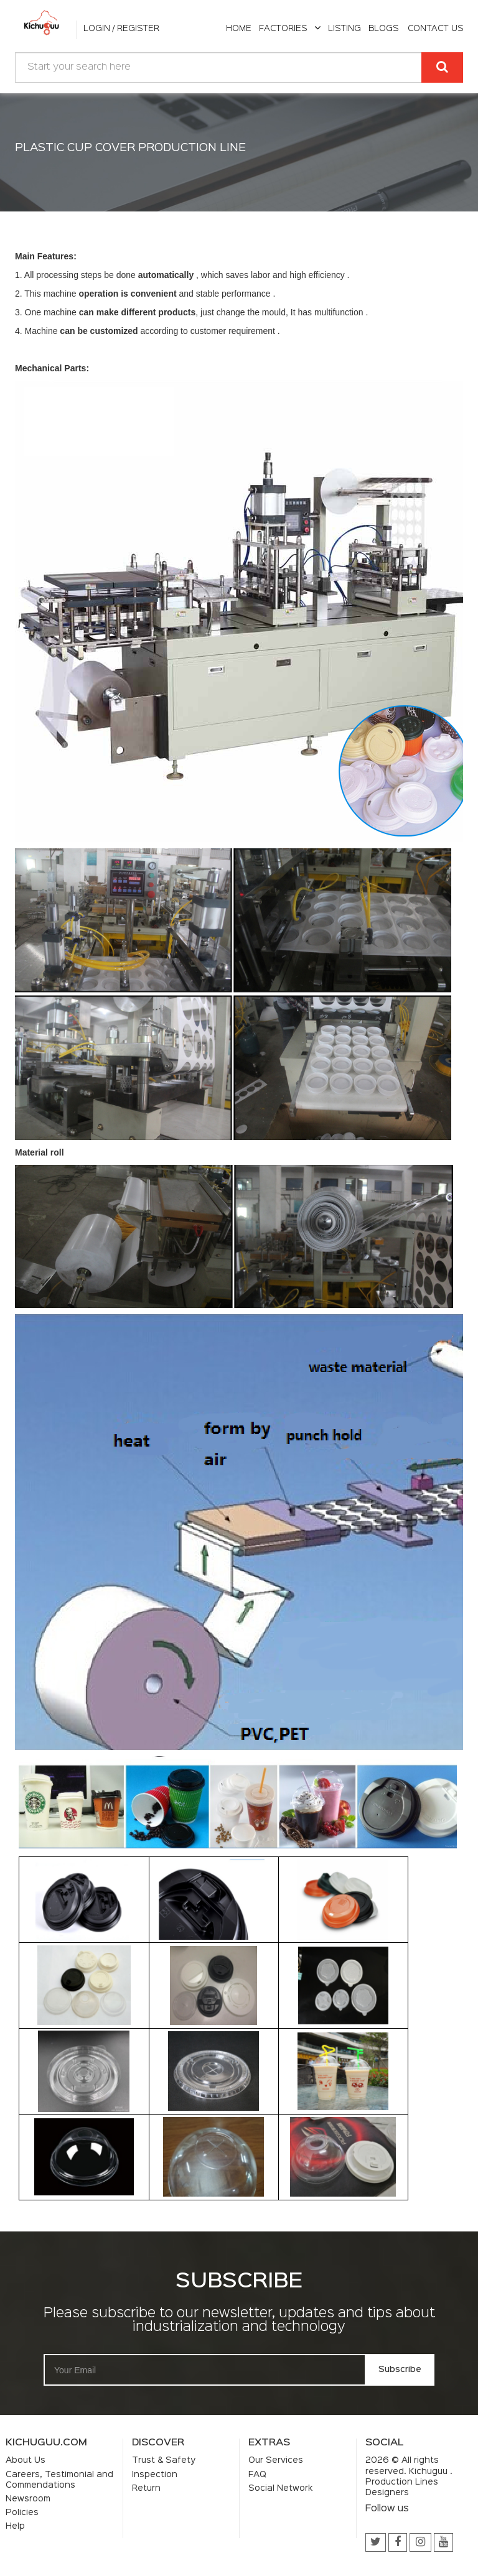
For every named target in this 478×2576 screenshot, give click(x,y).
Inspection (154, 2474)
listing (344, 28)
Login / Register (121, 28)
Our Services (275, 2460)
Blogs (383, 28)
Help (15, 2526)
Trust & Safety (163, 2460)
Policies (22, 2512)
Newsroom (28, 2499)
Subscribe (399, 2369)
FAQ (257, 2474)
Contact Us (435, 28)
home (238, 28)
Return (146, 2488)
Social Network (280, 2488)
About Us (25, 2460)
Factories (290, 28)
